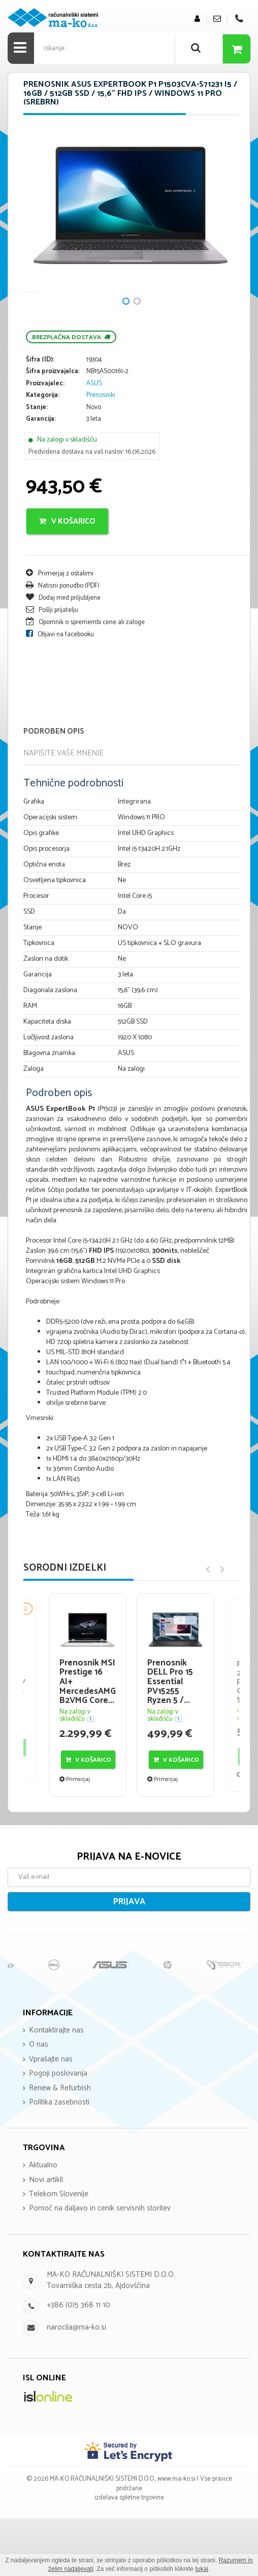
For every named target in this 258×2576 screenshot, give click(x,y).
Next (36, 243)
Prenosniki (100, 452)
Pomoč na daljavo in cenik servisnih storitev (100, 2266)
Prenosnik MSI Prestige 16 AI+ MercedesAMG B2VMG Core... (87, 1739)
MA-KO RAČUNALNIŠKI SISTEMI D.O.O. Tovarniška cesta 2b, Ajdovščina (111, 2337)
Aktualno (43, 2223)
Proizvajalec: (45, 441)
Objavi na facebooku (60, 691)
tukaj (201, 2568)
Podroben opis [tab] (53, 788)
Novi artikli (46, 2237)
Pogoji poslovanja (58, 2131)
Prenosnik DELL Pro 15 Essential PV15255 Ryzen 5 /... (170, 1739)
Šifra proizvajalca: (53, 429)
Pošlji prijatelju (52, 667)
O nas (38, 2102)
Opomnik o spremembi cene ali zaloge (85, 679)
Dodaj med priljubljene (63, 655)
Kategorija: (42, 453)
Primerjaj (74, 1836)
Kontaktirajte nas (56, 2088)
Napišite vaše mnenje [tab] (63, 810)
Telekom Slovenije (58, 2251)
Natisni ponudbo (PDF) (63, 643)
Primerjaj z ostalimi (59, 631)
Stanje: (37, 465)
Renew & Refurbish (60, 2145)
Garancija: (41, 477)
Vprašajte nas (51, 2116)
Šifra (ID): (40, 417)
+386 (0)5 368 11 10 (78, 2362)
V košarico (67, 578)
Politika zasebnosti (59, 2160)
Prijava (129, 1959)
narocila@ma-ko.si (76, 2384)
